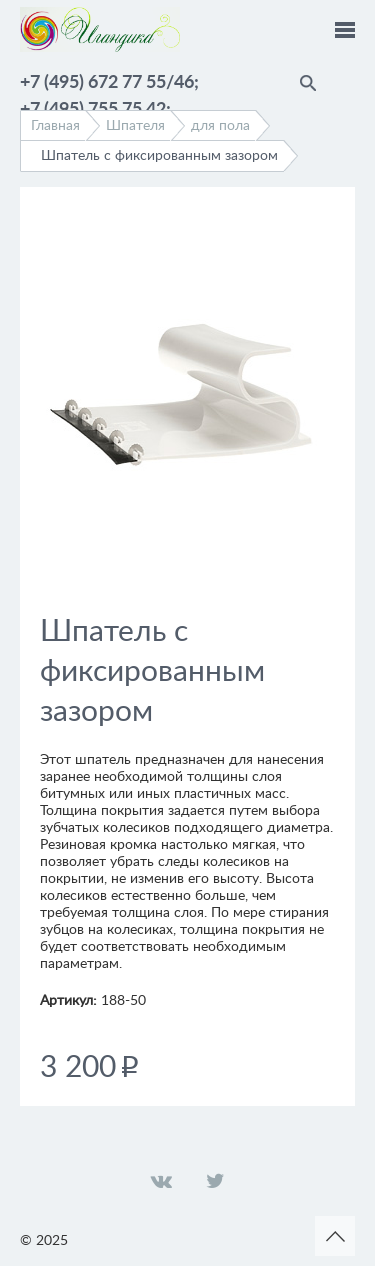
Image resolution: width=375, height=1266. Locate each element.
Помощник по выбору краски (345, 80)
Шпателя (135, 126)
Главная (55, 126)
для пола (220, 126)
